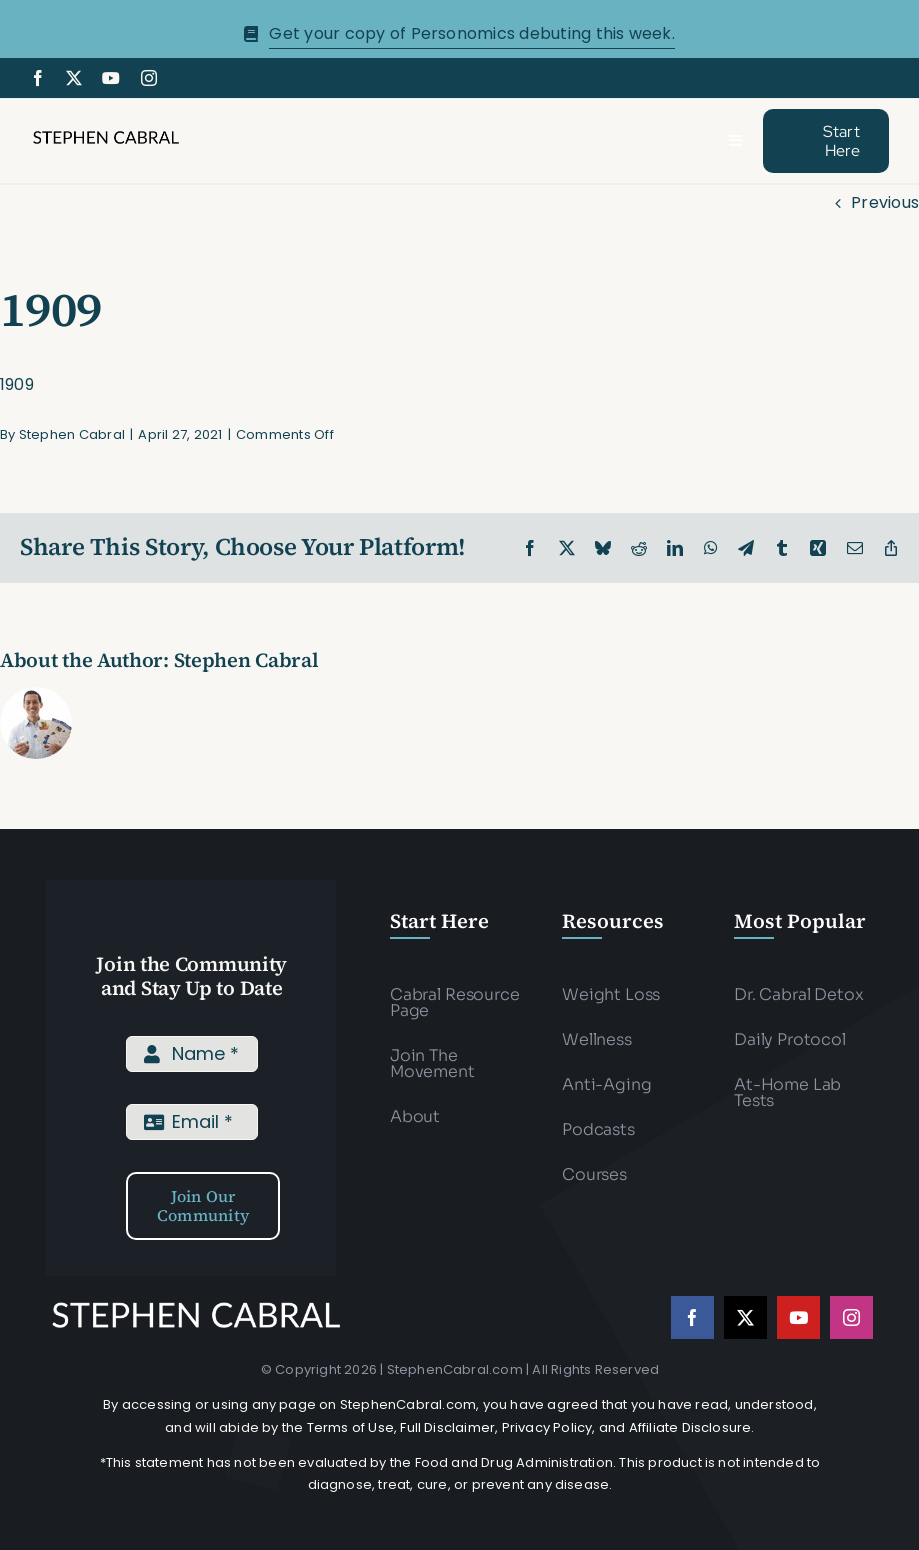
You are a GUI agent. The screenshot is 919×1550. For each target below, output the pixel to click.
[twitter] (74, 78)
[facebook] (38, 78)
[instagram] (149, 78)
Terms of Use (350, 1427)
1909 (17, 384)
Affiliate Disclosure (690, 1427)
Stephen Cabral (72, 434)
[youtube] (111, 78)
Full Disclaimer (447, 1427)
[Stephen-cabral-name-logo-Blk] (106, 135)
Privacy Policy (547, 1427)
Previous (885, 202)
